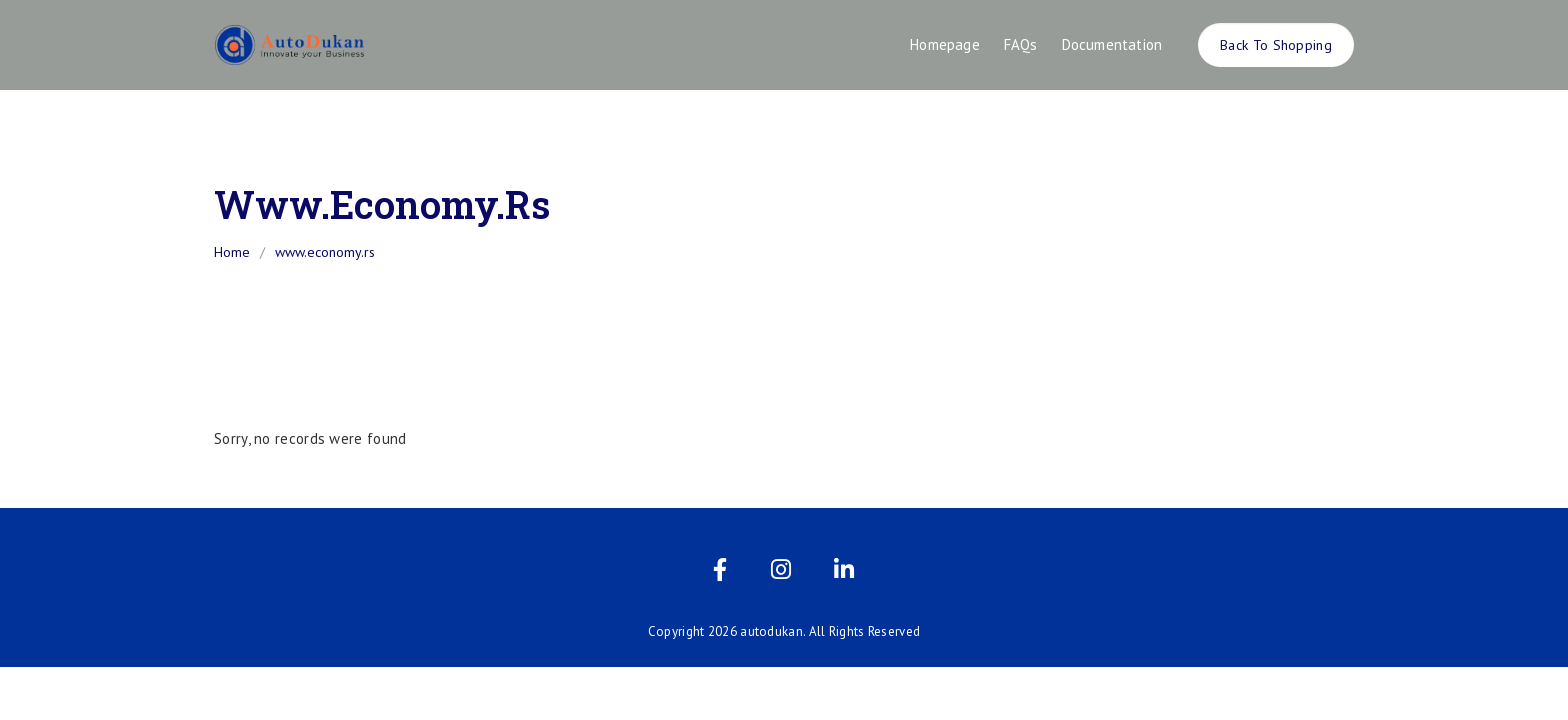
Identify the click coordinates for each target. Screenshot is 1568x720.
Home (232, 252)
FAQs (1021, 44)
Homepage (945, 44)
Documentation (1112, 44)
